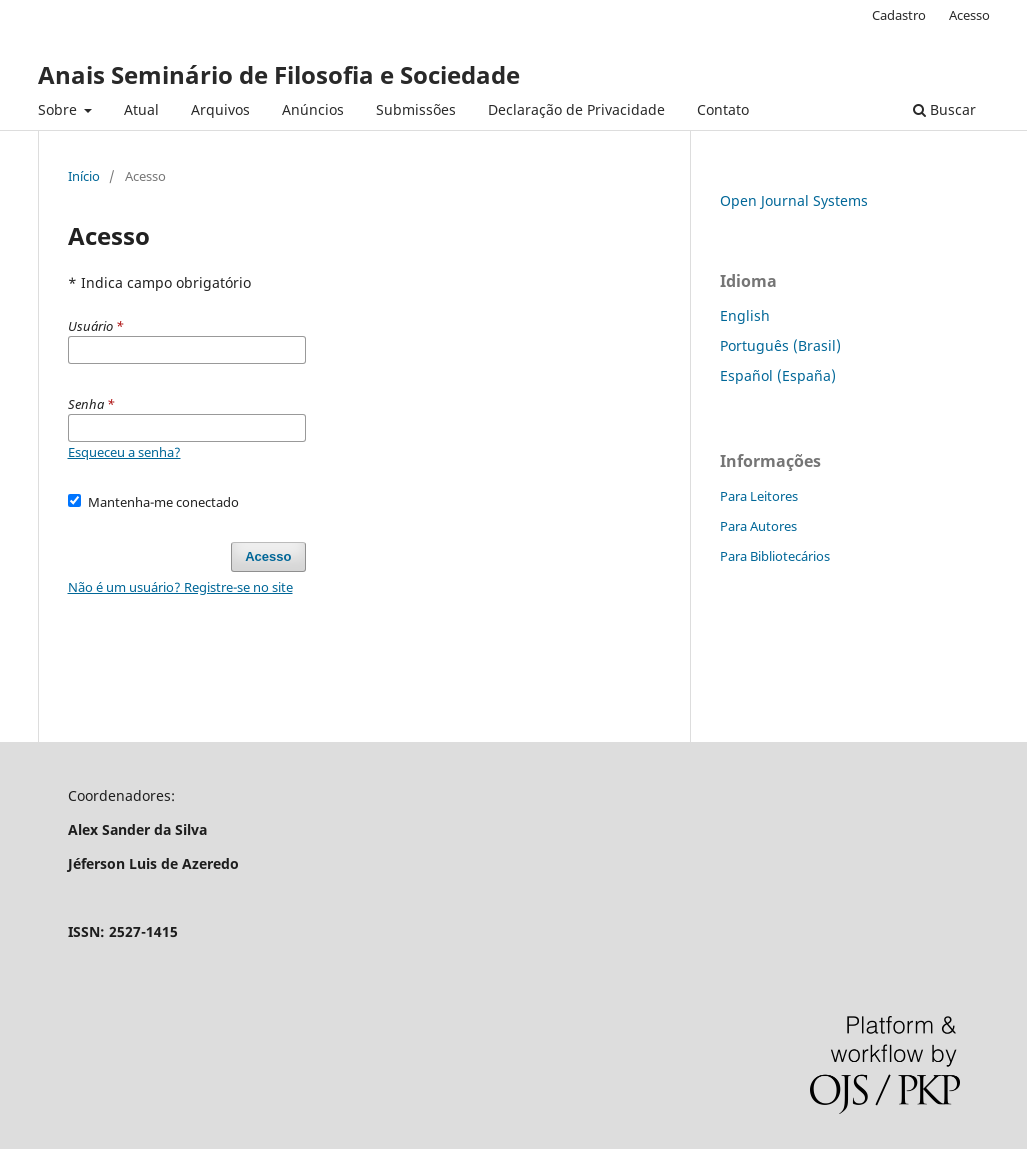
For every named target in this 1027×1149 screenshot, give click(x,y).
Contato (723, 109)
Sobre (59, 109)
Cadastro (899, 15)
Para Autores (758, 526)
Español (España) (778, 375)
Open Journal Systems (794, 200)
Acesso (969, 15)
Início (84, 176)
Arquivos (220, 109)
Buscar (944, 109)
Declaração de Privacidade (576, 109)
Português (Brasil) (780, 345)
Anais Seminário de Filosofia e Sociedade (279, 74)
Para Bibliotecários (775, 556)
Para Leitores (759, 496)
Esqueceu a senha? (124, 452)
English (745, 315)
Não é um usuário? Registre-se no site (180, 587)
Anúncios (313, 109)
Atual (141, 109)
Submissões (416, 109)
